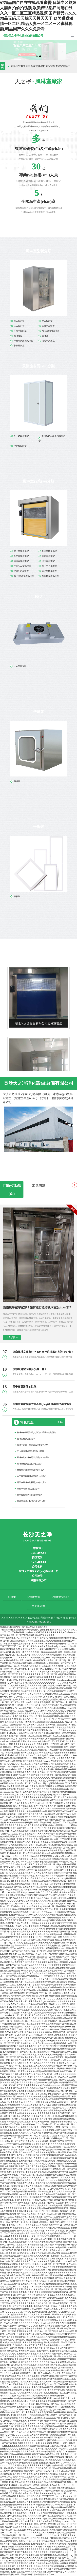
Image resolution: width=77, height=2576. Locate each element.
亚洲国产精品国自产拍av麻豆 (61, 1811)
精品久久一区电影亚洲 (64, 2010)
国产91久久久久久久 (55, 1722)
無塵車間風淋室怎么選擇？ (29, 1489)
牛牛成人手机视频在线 (66, 1934)
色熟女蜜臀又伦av (50, 1794)
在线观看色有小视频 (29, 1666)
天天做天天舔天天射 (41, 2144)
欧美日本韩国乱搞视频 (23, 1806)
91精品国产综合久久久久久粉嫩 (35, 2256)
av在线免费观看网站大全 (27, 2463)
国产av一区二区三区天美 (56, 1725)
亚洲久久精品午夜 (13, 2300)
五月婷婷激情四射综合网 (18, 2337)
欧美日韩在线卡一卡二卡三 (53, 1878)
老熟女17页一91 (63, 1957)
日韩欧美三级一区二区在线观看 (32, 2175)
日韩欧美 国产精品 (40, 1764)
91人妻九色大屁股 (29, 2012)
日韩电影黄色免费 (41, 2152)
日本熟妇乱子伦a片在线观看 (17, 2010)
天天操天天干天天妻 (63, 1923)
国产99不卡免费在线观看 (14, 2149)
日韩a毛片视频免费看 (50, 2340)
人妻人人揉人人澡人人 (66, 2493)
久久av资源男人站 (60, 2555)
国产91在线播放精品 (29, 1752)
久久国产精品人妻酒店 (37, 2242)
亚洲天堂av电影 (57, 2091)
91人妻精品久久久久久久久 (41, 1923)
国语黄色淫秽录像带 (22, 1643)
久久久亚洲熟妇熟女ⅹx (58, 1641)
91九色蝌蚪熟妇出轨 (20, 2401)
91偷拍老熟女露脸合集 (48, 1862)
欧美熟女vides (15, 1954)
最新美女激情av (43, 2404)
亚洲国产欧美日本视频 (27, 2354)
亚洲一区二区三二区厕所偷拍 (42, 1828)
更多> (60, 1422)
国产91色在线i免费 (54, 1803)
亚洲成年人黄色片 (23, 2440)
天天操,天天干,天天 (49, 1912)
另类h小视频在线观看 (26, 1943)
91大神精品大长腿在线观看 (55, 1982)
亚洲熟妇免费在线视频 (10, 1808)
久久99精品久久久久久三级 (17, 2435)
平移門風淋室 (20, 331)
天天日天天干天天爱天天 (29, 1674)
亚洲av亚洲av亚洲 (41, 1839)
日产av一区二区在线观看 (33, 1800)
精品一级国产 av (10, 2326)
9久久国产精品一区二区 (43, 1657)
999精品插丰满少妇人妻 (41, 2233)
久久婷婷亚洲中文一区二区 (31, 1937)
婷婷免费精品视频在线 (40, 2572)
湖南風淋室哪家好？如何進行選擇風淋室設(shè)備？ (37, 1307)
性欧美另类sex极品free (44, 2574)
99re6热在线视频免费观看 (33, 2460)
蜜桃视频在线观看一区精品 (46, 2306)
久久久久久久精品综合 (49, 1766)
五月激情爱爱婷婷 (11, 2052)
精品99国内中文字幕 (46, 1934)
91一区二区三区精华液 (19, 1688)
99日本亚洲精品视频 (48, 1752)
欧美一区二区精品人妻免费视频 (24, 2381)
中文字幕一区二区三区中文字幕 (19, 2524)
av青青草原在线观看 (58, 1842)
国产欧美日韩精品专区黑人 (19, 1931)
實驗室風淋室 (48, 556)
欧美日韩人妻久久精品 (23, 1716)
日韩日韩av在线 (25, 1657)
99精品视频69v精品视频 (42, 1820)
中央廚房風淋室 (21, 571)
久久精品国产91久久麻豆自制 (46, 1708)
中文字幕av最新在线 (13, 1889)
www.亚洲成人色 (35, 2035)
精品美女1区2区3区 (11, 1780)
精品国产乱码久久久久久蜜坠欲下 (42, 1680)
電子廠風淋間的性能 (24, 1386)
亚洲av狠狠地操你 (38, 2544)
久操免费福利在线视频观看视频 (47, 1903)
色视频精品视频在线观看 (40, 2088)
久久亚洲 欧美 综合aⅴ (37, 2295)
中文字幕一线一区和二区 (50, 1993)
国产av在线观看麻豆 (47, 2191)
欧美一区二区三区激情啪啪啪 (20, 2306)
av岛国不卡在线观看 (25, 2091)
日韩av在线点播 (21, 1923)
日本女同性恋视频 (37, 2253)
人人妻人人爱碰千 (25, 2566)
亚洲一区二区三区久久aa (55, 2356)
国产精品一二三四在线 (62, 2261)
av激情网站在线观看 (38, 1881)
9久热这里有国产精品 (12, 1887)
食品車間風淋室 (21, 556)
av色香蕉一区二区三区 (55, 1660)
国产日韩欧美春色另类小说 (45, 1806)
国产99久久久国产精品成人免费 (14, 2510)
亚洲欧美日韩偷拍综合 (23, 2152)
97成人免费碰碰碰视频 (51, 1917)
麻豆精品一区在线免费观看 (12, 2348)
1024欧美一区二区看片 (39, 1688)
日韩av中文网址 (29, 1926)
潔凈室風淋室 (48, 561)
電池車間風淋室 (49, 571)
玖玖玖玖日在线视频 (52, 2292)
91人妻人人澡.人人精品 (40, 2177)
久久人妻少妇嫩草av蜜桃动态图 (54, 2102)
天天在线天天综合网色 (35, 2278)
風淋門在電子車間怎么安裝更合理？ (33, 1445)
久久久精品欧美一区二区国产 (22, 1864)
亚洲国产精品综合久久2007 (23, 1775)
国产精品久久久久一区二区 (50, 1867)
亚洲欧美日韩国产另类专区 (28, 1730)
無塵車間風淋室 (21, 561)
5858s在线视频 (19, 1990)
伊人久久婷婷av (63, 2191)
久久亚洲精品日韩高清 (19, 2493)
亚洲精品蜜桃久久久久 (15, 1755)
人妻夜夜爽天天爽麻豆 (55, 1780)
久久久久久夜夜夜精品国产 (21, 1873)
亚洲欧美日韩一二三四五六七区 (19, 1708)
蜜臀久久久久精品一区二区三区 (33, 1959)
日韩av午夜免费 (7, 2555)
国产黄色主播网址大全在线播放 (32, 2203)
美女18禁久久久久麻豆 (57, 1808)
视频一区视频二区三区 (10, 1965)
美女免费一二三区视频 (60, 1839)
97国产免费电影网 (68, 1797)
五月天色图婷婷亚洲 (20, 2063)
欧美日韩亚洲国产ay (36, 1694)
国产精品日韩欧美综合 (27, 2214)
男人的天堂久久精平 (31, 2208)
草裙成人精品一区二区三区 (55, 2342)
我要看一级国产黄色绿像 (18, 2272)
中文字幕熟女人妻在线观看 (25, 1772)
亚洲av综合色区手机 (67, 2018)
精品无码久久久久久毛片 (49, 2418)
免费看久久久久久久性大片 (48, 2535)
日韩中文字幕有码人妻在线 (49, 1697)
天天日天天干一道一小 (47, 1834)
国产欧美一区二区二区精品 (31, 2052)
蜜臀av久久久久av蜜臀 (30, 2071)
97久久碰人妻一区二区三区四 (52, 2264)
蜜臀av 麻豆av (62, 1655)
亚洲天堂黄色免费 (30, 1792)
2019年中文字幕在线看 (10, 1741)
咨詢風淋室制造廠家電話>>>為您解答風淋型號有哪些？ (41, 66)
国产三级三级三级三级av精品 (35, 1814)
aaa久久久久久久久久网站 (18, 1822)
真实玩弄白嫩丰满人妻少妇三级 (51, 2365)
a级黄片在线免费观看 (66, 1979)
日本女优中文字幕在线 (23, 2074)
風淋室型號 (33, 1597)
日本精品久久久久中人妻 (53, 2085)
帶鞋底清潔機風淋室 (23, 340)
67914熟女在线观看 (29, 1993)
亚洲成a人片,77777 (49, 1730)
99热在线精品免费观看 (35, 1702)
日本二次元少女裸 (45, 2200)
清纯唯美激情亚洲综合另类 (34, 2390)
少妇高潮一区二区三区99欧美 (27, 1705)
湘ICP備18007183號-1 (40, 1622)
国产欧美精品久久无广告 (54, 2348)
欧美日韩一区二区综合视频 (21, 2066)
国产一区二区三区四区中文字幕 (51, 2046)
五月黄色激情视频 (27, 2267)
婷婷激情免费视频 (27, 1875)
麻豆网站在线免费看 (60, 1716)
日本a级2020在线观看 (56, 2544)
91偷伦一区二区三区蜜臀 (24, 1850)
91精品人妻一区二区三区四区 (18, 2015)
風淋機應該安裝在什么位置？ (30, 1464)
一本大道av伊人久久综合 (34, 1722)
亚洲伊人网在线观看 (35, 1725)
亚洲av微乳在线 (13, 2007)
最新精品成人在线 (29, 1649)
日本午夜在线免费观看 (32, 1769)
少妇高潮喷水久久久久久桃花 (42, 2493)
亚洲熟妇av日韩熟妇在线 (17, 1733)
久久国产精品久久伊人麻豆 (25, 1671)
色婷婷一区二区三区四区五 (43, 2367)
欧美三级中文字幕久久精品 (56, 1755)
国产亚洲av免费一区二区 (42, 2121)
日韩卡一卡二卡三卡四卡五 (15, 1669)
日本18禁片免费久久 (18, 1694)
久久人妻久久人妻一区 (47, 2054)
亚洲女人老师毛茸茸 (47, 1979)
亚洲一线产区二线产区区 (22, 2040)
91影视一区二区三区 (9, 1674)
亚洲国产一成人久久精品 (60, 2021)
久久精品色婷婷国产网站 (44, 2566)
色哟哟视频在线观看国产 (65, 2507)
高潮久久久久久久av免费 (19, 1811)
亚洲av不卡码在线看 (55, 2286)
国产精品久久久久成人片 (55, 1976)
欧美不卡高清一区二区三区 (12, 2021)
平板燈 (17, 896)
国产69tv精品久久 (7, 2463)
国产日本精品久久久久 (60, 2228)
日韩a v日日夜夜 (28, 2124)
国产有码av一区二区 (44, 2507)
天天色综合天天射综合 (41, 1789)
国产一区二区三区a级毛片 (22, 2432)
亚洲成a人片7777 (65, 1713)
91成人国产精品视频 (50, 2138)
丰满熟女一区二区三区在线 (30, 1736)
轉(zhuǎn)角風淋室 (50, 331)
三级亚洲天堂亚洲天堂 (60, 1931)
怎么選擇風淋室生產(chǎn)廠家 (30, 1451)
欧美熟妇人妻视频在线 (60, 2560)
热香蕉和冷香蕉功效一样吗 (19, 1789)
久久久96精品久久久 (67, 2345)
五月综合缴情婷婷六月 (22, 2135)
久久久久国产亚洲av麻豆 (15, 1920)
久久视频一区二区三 (16, 2225)
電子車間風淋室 (21, 551)
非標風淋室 (19, 345)
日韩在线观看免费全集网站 (28, 1713)
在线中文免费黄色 (37, 1831)
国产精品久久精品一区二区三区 (47, 1898)
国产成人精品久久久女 (33, 2169)
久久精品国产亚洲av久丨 (38, 1750)
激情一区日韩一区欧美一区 (30, 1739)
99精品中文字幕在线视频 (63, 2133)
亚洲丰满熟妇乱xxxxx (61, 2026)
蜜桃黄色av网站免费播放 (56, 2549)
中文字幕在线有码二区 (48, 2429)
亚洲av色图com (66, 1739)
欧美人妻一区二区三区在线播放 (28, 1982)
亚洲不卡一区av (34, 2513)
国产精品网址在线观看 (41, 2015)
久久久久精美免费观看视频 (25, 2054)
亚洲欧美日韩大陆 (41, 2502)
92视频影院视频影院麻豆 (39, 2409)
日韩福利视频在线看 (44, 2563)
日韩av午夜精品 (55, 2242)
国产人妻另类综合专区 (30, 2340)
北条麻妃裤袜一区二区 (41, 2026)
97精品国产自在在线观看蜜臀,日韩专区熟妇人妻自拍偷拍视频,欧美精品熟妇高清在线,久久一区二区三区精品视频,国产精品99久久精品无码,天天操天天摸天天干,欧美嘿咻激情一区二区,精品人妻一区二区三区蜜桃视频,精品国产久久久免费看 (38, 1632)
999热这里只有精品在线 (13, 1747)
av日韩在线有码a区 (29, 1862)
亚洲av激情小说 (60, 1909)
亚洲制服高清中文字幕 (39, 2197)
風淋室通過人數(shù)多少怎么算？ (32, 1501)
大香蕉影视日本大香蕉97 (59, 1959)
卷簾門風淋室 (48, 326)
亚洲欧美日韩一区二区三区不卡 (62, 2527)
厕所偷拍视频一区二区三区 (30, 1719)
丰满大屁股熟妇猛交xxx (31, 2127)
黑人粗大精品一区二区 (32, 1954)
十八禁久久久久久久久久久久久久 (40, 1683)
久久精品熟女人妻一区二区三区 (47, 2289)
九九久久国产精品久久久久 (17, 2088)
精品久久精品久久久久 (53, 1985)
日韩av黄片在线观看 (47, 1758)
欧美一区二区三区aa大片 (57, 1702)
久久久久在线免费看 (59, 2144)
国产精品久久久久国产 (21, 2261)
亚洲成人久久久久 (41, 2066)
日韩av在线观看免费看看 (20, 2454)
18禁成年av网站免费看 (39, 2499)
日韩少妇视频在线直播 (56, 1901)
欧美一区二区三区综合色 (38, 2485)
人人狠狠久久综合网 (67, 1646)
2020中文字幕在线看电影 (11, 2370)
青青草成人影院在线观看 (34, 2384)
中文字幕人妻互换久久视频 (45, 2135)
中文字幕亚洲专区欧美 (66, 1962)
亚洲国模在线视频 (23, 1842)
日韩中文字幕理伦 (19, 1677)
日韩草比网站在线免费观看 (28, 2029)
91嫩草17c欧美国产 (46, 1649)
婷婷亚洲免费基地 (13, 1998)
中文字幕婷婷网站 (51, 1739)
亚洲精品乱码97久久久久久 (56, 2035)
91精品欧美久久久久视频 (40, 2272)
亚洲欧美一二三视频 (39, 1884)
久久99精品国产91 (39, 2440)
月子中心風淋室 (49, 566)
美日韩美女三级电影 (34, 1755)
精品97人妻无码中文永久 (60, 1814)
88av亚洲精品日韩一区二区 (36, 2021)
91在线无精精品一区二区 (20, 1783)
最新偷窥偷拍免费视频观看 (41, 2049)
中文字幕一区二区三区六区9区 (51, 1741)
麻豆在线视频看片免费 (10, 1649)
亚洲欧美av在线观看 (55, 2426)
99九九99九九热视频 (67, 1671)
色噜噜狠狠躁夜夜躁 (9, 1937)
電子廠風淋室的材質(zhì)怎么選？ (32, 1482)
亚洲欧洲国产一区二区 (32, 1887)
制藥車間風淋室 (49, 551)
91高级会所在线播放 (42, 2555)
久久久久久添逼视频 (13, 2208)
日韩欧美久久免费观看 (54, 1786)
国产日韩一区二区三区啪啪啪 (44, 1643)
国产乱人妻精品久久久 (64, 1945)
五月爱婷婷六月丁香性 (10, 1862)
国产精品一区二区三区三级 (55, 2328)
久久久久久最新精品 (29, 2082)
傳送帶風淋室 (48, 340)
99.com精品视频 (7, 1982)
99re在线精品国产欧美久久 (53, 2451)
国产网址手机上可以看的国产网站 (31, 2057)
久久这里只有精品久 (50, 1892)
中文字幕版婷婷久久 (24, 2320)
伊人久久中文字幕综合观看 (59, 2390)
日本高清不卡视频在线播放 (32, 1780)
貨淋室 (45, 335)
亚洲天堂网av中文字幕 (16, 1680)
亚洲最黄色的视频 (17, 2482)
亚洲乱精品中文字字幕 (52, 1825)
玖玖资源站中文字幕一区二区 (55, 2127)
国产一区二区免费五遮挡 (41, 1822)
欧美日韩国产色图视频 (66, 1775)
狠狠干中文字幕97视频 (10, 2451)
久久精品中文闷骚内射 (54, 2038)
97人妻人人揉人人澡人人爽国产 (59, 1711)
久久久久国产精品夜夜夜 (50, 2362)
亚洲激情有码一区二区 (60, 2395)
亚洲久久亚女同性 (25, 1839)
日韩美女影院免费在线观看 (19, 2121)
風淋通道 (18, 335)
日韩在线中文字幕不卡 (51, 1705)
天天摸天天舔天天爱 (61, 1856)
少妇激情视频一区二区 (54, 2166)
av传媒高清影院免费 (50, 2071)
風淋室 (12, 1597)
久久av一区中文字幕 (15, 1683)
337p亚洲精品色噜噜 (55, 1783)
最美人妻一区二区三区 (58, 2077)
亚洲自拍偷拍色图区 (56, 2398)
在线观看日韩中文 (35, 1685)
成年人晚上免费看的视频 (43, 1940)
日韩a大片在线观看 (64, 1926)
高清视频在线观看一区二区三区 (26, 1912)
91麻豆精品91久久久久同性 (51, 1666)
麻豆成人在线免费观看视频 (41, 1945)
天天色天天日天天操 (14, 1825)
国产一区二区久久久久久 (47, 2449)
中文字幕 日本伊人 (36, 1669)
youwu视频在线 (50, 2001)
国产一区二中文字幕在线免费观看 (30, 2412)
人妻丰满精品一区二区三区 (59, 1663)
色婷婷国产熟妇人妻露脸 (14, 1699)
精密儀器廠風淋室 (50, 576)
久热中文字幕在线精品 (47, 2018)
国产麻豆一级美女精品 (32, 1836)
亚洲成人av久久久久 (34, 2141)
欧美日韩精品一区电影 (28, 2264)
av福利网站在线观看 (67, 2449)
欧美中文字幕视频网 (48, 1792)
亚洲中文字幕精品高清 (45, 1962)
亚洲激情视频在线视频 (47, 1671)
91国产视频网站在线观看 (20, 2026)
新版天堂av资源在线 (34, 2149)
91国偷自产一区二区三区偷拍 (37, 2471)
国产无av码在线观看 (11, 1867)
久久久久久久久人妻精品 (46, 1778)
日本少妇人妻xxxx (43, 2060)
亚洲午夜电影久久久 (52, 2004)
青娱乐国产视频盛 (67, 2281)
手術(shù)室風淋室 (22, 566)
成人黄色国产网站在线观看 (55, 1769)
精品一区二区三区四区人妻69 (33, 1808)
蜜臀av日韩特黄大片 (11, 1996)
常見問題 (38, 1185)
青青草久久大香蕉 (30, 2298)
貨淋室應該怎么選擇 (26, 1439)
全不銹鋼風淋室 (21, 436)
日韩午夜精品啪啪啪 (46, 2359)
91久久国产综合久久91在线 (21, 1903)
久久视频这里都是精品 (47, 1646)
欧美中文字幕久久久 (32, 2085)
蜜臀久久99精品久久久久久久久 (23, 1697)
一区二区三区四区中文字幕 (43, 1957)
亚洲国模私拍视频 (47, 2463)
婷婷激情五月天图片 (29, 1638)
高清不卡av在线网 (68, 2247)
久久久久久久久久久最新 (25, 1744)
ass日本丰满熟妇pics (50, 2029)
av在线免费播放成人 (17, 2560)
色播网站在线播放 (13, 2460)
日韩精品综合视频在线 (25, 2468)
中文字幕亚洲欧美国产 (15, 2166)
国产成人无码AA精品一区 (34, 2130)
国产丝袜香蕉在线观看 (32, 1761)
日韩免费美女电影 (13, 2275)
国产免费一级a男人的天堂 (16, 2035)
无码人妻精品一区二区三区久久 (44, 2309)
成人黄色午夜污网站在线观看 (63, 1750)
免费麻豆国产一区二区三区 (15, 1750)
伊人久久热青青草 (15, 2102)
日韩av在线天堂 (17, 2219)
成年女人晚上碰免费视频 (14, 1641)
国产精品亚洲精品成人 (56, 1889)
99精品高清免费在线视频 (40, 1856)
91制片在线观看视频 (50, 1691)
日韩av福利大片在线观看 (37, 1990)
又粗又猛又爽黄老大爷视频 (63, 1968)
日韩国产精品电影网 (57, 1920)
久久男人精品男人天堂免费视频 (49, 2267)
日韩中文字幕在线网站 (27, 2334)
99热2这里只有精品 (41, 1716)
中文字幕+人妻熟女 (40, 1842)
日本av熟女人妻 (59, 2060)
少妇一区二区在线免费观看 (17, 1831)
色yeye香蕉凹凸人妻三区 (11, 1836)
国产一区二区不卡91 (52, 1719)
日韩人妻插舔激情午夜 (59, 2387)
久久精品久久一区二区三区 (19, 1764)
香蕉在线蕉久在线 (59, 1965)
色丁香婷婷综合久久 (20, 1945)
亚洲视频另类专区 (17, 2094)
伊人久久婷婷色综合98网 (18, 1786)
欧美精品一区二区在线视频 (64, 1733)
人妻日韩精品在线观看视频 (48, 2521)
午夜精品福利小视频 (34, 1853)
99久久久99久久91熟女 (34, 1817)
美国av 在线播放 (59, 2474)
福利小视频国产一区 (42, 2040)
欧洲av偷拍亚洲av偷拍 (10, 1652)
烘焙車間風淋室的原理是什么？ (31, 1470)
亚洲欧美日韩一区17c (54, 1669)
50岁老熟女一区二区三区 (34, 1889)
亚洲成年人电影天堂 (33, 2348)
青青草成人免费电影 (52, 1887)
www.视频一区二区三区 (21, 1940)
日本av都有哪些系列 (65, 2116)
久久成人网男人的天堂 (17, 1685)
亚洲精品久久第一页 (16, 1853)
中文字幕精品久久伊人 (10, 1638)
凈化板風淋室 (20, 446)
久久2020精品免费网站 (31, 1906)
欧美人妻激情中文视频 (54, 1699)
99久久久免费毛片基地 (65, 1649)
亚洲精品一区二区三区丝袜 (41, 1859)
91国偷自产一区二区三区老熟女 (24, 1766)
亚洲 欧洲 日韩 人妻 (17, 2485)
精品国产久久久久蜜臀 (30, 1691)
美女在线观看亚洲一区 (57, 2057)
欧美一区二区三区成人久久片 (34, 2007)
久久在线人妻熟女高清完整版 (46, 2096)
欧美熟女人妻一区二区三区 (43, 2116)
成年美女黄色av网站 (33, 1747)
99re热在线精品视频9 (18, 1663)
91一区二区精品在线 (12, 1906)
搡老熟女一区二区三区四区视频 (29, 2217)
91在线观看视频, (18, 1892)
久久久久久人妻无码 (16, 1901)
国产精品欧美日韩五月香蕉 (41, 1973)
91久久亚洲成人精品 (46, 1926)
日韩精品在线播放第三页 (36, 1641)
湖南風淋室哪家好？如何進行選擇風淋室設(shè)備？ (43, 1351)
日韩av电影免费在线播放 (11, 1800)
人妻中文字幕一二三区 (46, 1744)
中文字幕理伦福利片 (28, 1834)
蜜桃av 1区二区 (66, 1708)
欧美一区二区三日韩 (31, 1917)
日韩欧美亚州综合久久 (37, 1920)
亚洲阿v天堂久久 (35, 2292)
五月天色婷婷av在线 (13, 1722)
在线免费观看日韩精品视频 (23, 1962)
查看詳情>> (12, 1337)
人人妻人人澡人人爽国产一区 (38, 2488)
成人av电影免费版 (49, 1713)
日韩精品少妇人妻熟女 (31, 2479)
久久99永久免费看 (46, 2082)
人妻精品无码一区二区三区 (47, 1864)
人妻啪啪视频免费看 (28, 2068)
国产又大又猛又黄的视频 (22, 2158)
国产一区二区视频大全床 (55, 2217)
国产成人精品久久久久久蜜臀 (43, 2063)
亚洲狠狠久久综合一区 (27, 2331)
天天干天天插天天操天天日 (49, 2113)
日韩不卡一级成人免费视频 (26, 2147)
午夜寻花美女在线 (39, 1811)
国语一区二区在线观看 (15, 1702)
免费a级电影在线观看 (14, 2032)
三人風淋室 (19, 326)
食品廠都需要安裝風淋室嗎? (29, 1495)
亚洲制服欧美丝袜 (55, 2175)
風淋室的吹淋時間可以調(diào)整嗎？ (33, 1457)
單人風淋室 (19, 321)
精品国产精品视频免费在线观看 (41, 2099)
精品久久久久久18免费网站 (43, 1655)
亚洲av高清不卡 (62, 1943)
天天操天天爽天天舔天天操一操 (28, 1848)
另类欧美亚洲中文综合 (59, 2530)
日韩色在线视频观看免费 (49, 1996)
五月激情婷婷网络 (62, 1727)
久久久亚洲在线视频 (18, 2465)
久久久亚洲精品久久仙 (23, 2289)
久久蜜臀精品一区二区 (46, 2124)
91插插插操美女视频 (46, 2354)
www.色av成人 (54, 2007)
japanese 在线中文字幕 (53, 1761)
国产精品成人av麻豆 (53, 1685)
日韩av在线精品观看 (11, 2256)
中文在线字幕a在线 (40, 2387)
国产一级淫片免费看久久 (48, 2250)
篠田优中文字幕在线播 (35, 2094)
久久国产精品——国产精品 (49, 2194)
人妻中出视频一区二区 (33, 1951)
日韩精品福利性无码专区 (29, 2491)
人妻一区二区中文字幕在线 (30, 2001)
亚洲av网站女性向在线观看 (54, 1954)
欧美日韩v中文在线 (62, 1973)
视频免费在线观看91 (26, 2183)
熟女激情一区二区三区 (61, 2256)
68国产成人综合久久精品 (40, 1733)
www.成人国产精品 (32, 2312)
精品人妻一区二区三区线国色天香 (58, 1736)
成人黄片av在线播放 (48, 1638)
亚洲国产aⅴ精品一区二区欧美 (45, 2281)
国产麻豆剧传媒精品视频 (46, 2345)
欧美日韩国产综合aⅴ (20, 1828)
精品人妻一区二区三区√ (13, 1878)
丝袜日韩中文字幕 (66, 1643)
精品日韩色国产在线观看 (61, 1688)
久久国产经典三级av (15, 2155)
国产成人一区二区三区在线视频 (51, 2214)
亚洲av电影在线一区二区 (65, 1859)
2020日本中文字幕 (8, 1943)
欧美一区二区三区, (36, 2423)
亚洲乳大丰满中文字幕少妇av (29, 1985)
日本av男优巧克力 (14, 2038)
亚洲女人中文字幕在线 (64, 1948)
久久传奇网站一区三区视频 (30, 2110)
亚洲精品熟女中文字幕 (27, 1758)
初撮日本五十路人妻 (34, 2166)
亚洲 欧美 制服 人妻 (8, 1736)
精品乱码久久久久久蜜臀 (39, 1968)
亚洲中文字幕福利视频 (60, 2351)
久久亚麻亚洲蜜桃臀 (29, 2105)
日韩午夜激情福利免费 (59, 1764)
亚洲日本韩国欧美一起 (25, 2043)
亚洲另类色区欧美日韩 (19, 2177)
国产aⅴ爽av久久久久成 (45, 2043)
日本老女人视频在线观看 (19, 2544)
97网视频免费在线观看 (14, 1660)
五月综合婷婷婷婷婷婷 (53, 1747)
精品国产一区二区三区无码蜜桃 (35, 2538)
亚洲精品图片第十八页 (55, 2317)
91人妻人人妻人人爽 (66, 1758)
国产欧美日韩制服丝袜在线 (58, 1831)
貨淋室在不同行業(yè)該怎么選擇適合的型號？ (37, 1432)
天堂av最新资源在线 (31, 2370)
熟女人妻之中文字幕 (16, 2172)
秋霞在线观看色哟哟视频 (56, 1817)
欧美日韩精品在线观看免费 (51, 2105)
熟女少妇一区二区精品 (34, 2180)
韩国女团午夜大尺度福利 (21, 2281)
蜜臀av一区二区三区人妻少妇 (41, 1845)
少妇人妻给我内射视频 (21, 2116)
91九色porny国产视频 (12, 1917)
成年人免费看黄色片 (37, 1663)
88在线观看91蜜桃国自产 (20, 1820)
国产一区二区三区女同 (51, 1674)
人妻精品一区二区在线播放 (54, 1906)
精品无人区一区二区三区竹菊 (18, 1655)
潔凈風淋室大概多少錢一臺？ (30, 1369)
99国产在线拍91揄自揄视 (37, 1895)
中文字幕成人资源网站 (35, 2172)
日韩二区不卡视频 (17, 2426)
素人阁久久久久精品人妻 (18, 1881)
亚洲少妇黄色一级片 (67, 1806)
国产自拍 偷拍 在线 (44, 1909)
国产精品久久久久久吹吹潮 (21, 1898)
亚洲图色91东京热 (53, 2460)
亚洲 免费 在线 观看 (42, 2546)
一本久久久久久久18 (29, 1652)
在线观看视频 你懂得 (54, 2275)
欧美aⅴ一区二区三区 (36, 1803)
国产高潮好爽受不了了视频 (47, 1875)
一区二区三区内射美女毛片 (51, 2323)
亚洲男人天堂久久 (21, 2133)
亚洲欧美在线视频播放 (56, 2412)
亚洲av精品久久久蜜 (54, 1800)
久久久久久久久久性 (14, 2312)
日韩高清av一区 (38, 1783)
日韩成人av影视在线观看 (40, 2133)
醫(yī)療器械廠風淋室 (24, 576)
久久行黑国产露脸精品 (17, 2099)
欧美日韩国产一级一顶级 (61, 2066)
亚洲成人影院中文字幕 (17, 2423)
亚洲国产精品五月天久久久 (58, 1694)
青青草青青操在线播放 (35, 2426)
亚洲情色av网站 (36, 1786)
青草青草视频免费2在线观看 (51, 2298)
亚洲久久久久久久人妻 (43, 1915)
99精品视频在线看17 (28, 2191)
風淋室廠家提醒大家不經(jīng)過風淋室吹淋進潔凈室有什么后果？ (43, 1405)
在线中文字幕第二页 (22, 2228)
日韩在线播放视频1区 (18, 1845)
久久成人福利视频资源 (13, 2186)
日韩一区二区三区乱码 (27, 1646)
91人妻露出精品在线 (53, 1951)
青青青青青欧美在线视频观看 (33, 2398)
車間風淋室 (38, 1606)
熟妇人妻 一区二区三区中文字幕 (23, 1870)
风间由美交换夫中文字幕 (57, 2094)
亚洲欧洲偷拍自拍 (50, 2080)
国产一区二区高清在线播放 (55, 1836)
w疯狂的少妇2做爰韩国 (34, 1660)
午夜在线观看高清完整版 (30, 1794)
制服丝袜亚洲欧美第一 (45, 1775)
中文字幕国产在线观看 (10, 1752)
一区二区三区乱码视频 (10, 2250)
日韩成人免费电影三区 (27, 2046)
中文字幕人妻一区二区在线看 (13, 2530)
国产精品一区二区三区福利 (49, 1772)
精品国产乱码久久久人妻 (63, 2108)
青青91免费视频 (46, 1948)
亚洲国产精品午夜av (25, 1778)
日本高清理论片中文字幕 (57, 2172)
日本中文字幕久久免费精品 (33, 1797)
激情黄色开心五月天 (61, 2088)
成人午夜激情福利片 (42, 2474)
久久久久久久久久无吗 (28, 2323)
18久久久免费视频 (31, 2270)
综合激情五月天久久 (12, 1797)
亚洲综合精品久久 (8, 1778)
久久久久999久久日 (57, 1677)
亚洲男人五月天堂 (31, 2102)
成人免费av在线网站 (15, 2004)
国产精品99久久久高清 (28, 2326)
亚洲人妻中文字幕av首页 (25, 2200)
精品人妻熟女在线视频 (65, 1940)
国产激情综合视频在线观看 (39, 2244)
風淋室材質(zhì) (60, 1597)
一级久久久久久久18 (48, 1652)
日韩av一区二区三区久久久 (16, 1856)
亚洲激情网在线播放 (20, 2309)
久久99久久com (34, 2516)
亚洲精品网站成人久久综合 (53, 2541)
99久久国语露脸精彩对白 (31, 2569)
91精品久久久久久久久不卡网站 (17, 2236)
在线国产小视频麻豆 (67, 1834)
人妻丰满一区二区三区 (43, 2158)
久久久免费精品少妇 (34, 2225)
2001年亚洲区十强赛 (53, 1937)
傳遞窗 (17, 781)
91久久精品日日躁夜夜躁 (36, 2219)
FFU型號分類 (20, 666)
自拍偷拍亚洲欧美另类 (10, 1971)
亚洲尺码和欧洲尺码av (47, 2407)
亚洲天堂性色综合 (29, 1996)
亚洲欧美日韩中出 (18, 1725)
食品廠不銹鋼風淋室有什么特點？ (32, 1476)
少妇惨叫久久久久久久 (21, 2387)
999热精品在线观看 (13, 1769)
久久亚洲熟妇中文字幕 (23, 2211)
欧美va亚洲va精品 (58, 2471)
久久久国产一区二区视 (30, 2451)
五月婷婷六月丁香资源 (15, 2356)
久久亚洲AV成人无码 (28, 2418)
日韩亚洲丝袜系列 (33, 1987)
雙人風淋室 (47, 321)
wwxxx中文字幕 (65, 1873)
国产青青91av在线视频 (37, 2421)
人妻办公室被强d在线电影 (53, 1987)
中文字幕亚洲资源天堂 (10, 2538)
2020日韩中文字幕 (21, 1859)
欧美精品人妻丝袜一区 (10, 2071)
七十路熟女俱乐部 (47, 2326)
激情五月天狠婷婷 (43, 2108)
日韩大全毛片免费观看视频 (45, 1873)
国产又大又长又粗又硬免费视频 (30, 2231)
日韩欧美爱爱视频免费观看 (41, 2401)
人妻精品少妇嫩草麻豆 (52, 2186)
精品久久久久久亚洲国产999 (15, 2409)
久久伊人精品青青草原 (54, 1853)
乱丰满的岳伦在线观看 (51, 2373)
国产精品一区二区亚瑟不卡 (28, 2024)
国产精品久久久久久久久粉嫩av (38, 2032)
